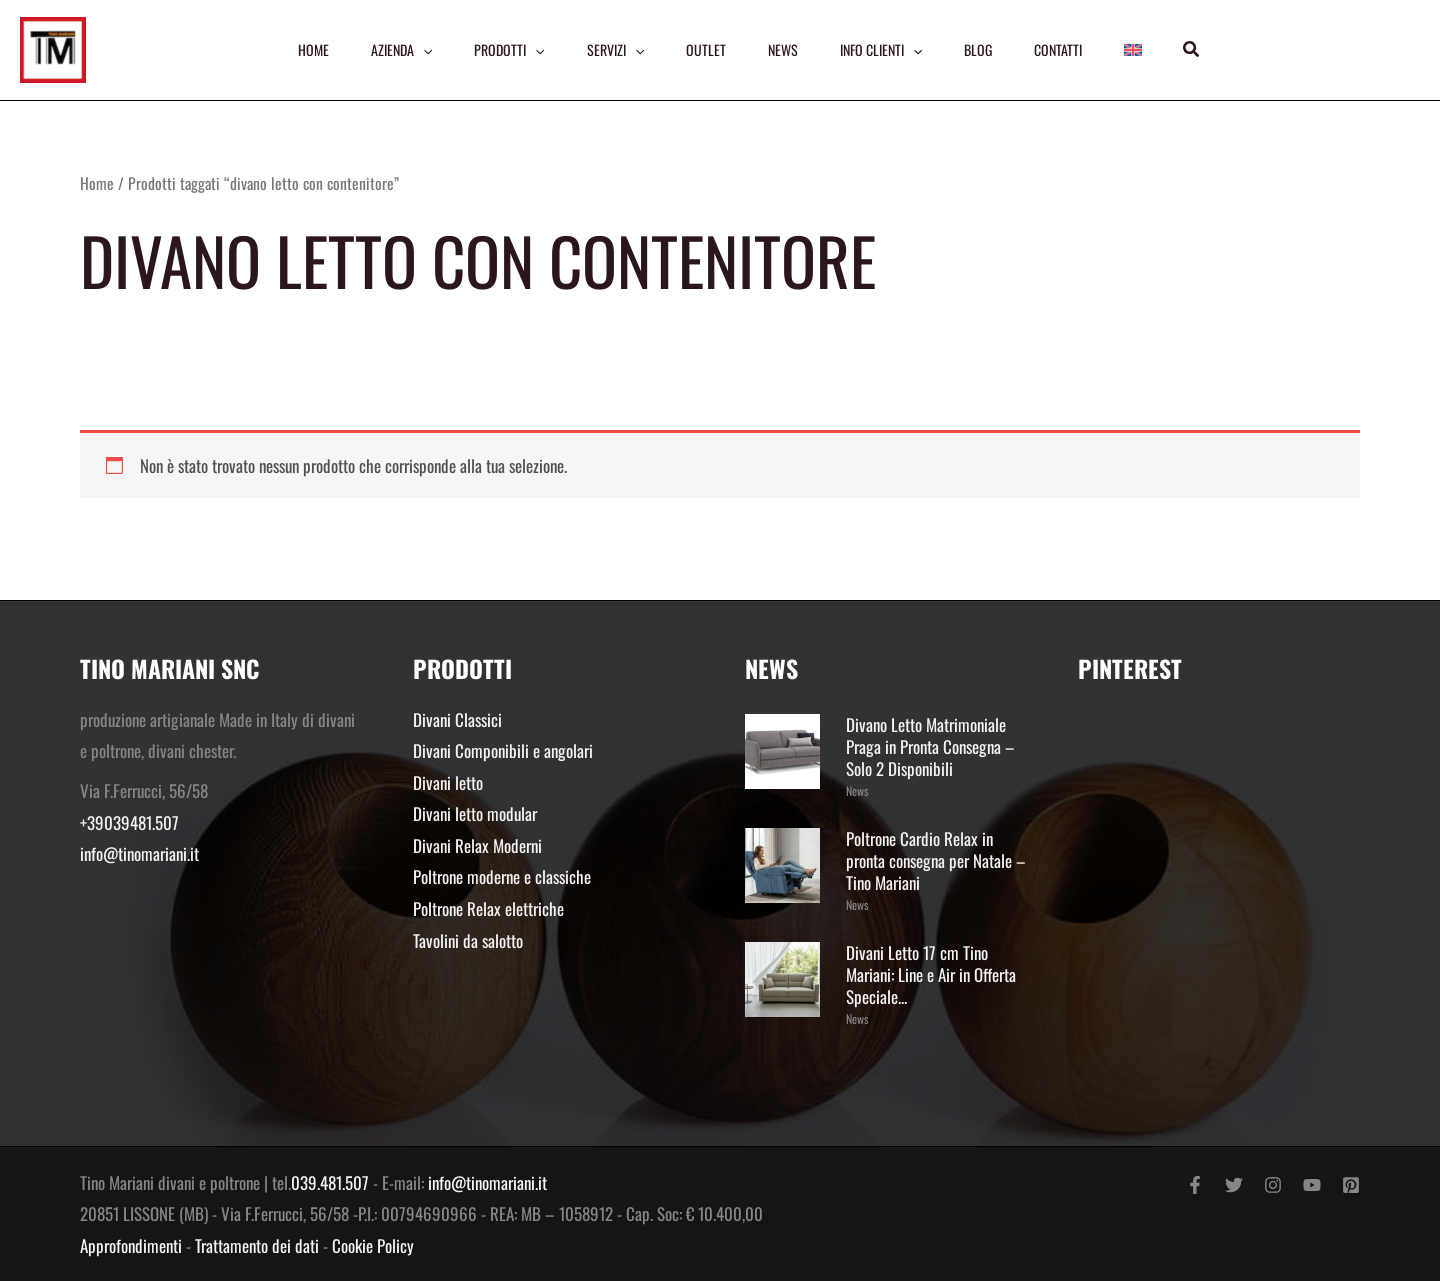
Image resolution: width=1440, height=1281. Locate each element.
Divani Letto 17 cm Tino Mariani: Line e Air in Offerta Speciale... (931, 974)
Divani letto (448, 782)
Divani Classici (457, 719)
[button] (1192, 50)
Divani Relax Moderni (477, 845)
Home (97, 183)
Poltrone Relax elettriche (488, 908)
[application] (423, 50)
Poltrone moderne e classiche (502, 876)
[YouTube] (1312, 1185)
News (857, 790)
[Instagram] (1273, 1185)
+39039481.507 (129, 822)
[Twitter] (1234, 1185)
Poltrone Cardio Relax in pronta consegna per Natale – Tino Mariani (936, 860)
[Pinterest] (1351, 1185)
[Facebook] (1195, 1185)
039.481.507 (330, 1182)
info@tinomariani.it (139, 853)
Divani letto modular (475, 813)
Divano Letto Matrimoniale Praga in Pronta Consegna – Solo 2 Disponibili (930, 746)
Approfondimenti (131, 1245)
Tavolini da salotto (468, 940)
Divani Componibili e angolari (503, 750)
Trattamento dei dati (257, 1245)
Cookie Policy (373, 1245)
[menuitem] (1133, 50)
